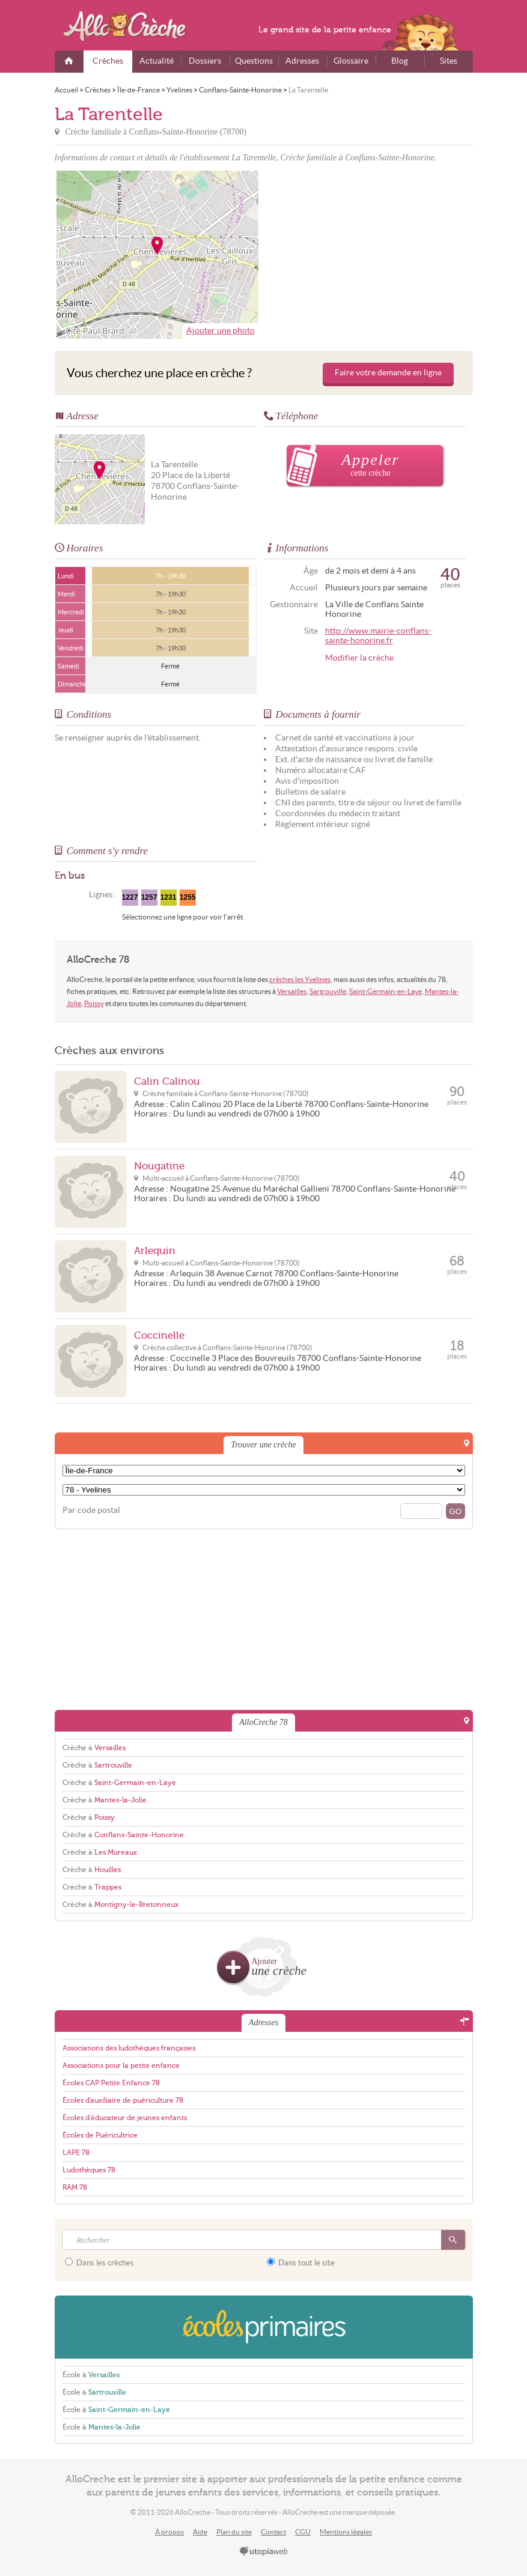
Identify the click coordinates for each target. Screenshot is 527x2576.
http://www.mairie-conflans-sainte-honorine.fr (378, 635)
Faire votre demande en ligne (388, 372)
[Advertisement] (370, 255)
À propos (169, 2532)
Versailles (291, 991)
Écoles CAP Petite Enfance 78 (111, 2083)
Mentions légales (346, 2532)
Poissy (94, 1003)
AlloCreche (133, 26)
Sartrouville (327, 991)
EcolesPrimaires (264, 2327)
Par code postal (91, 1510)
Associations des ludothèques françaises (128, 2048)
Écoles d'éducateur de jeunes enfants (124, 2118)
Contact (273, 2532)
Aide (200, 2532)
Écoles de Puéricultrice (100, 2135)
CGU (303, 2532)
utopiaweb (263, 2552)
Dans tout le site (301, 2262)
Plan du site (234, 2532)
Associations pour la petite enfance (121, 2065)
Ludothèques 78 (88, 2170)
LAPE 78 (76, 2152)
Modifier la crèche (359, 657)
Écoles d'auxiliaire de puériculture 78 (122, 2100)
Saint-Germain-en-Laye (385, 991)
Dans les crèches (99, 2262)
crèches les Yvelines (300, 979)
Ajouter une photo (220, 330)
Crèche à (94, 1748)
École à (91, 2375)
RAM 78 (74, 2187)
